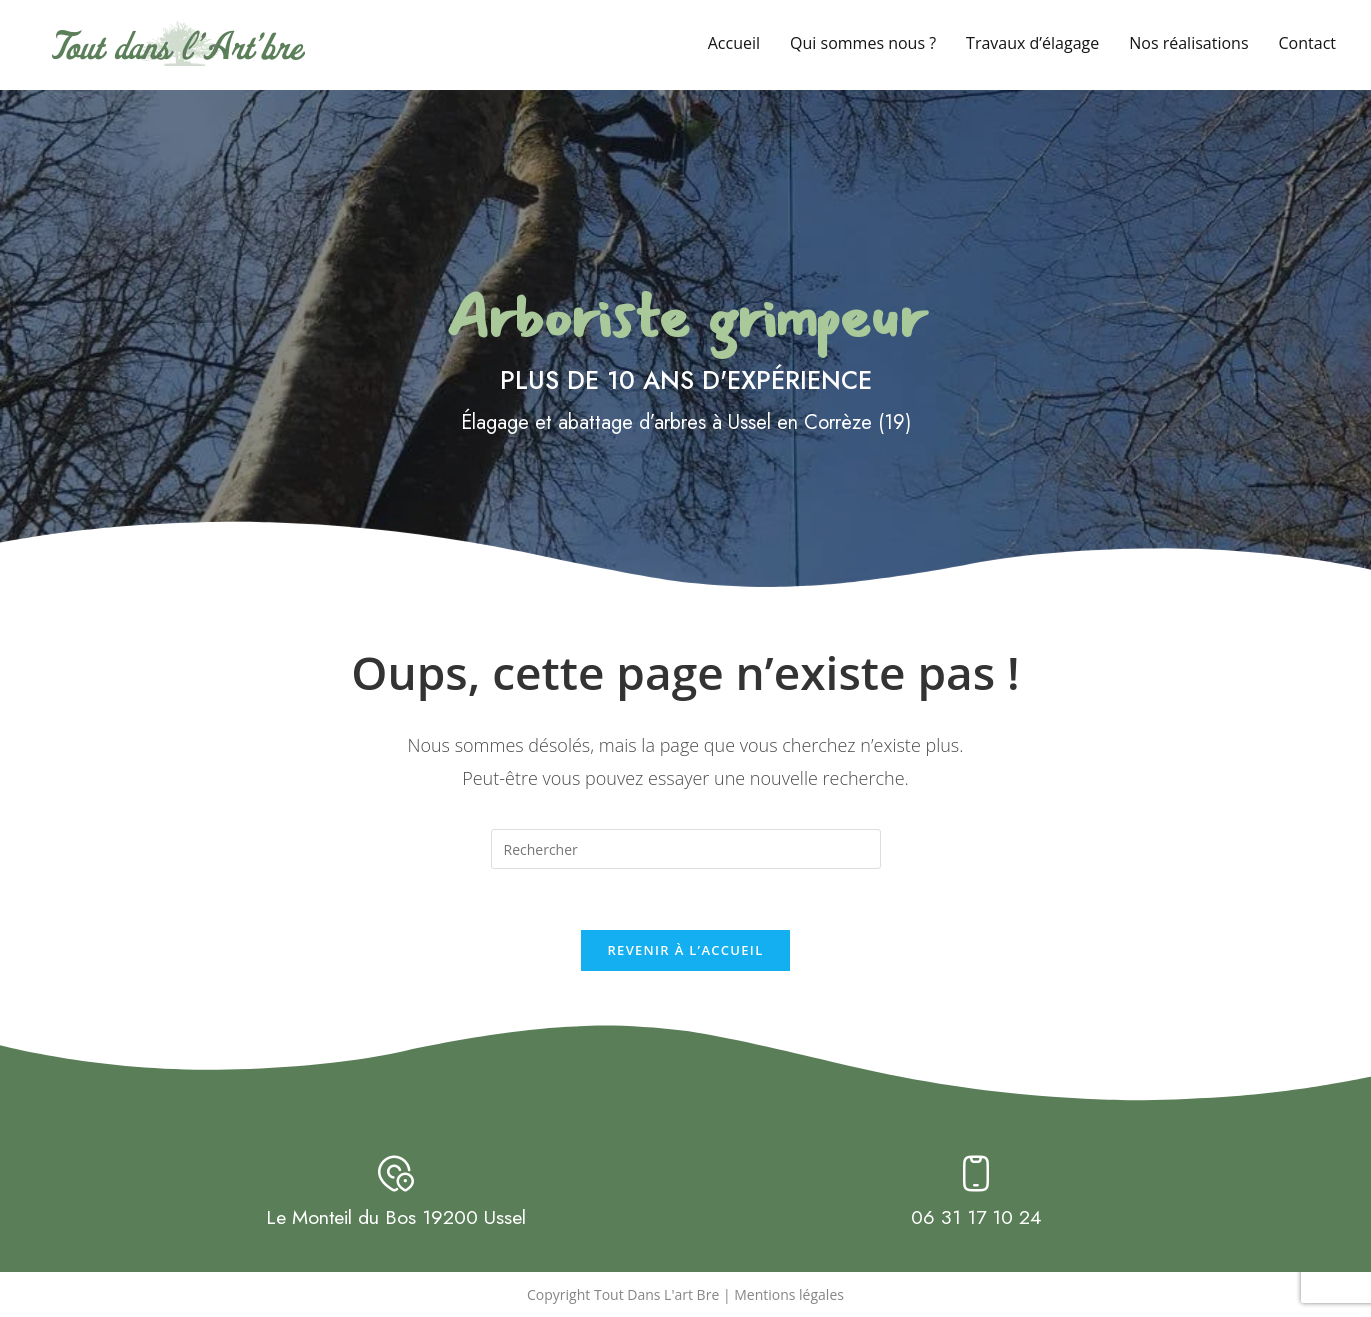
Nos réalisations (1188, 43)
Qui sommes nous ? (863, 43)
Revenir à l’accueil (685, 950)
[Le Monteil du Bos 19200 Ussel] (396, 1174)
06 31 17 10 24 (976, 1217)
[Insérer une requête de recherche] (686, 849)
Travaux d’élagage (1032, 43)
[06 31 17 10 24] (976, 1174)
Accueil (734, 43)
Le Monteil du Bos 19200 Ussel (395, 1217)
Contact (1307, 43)
